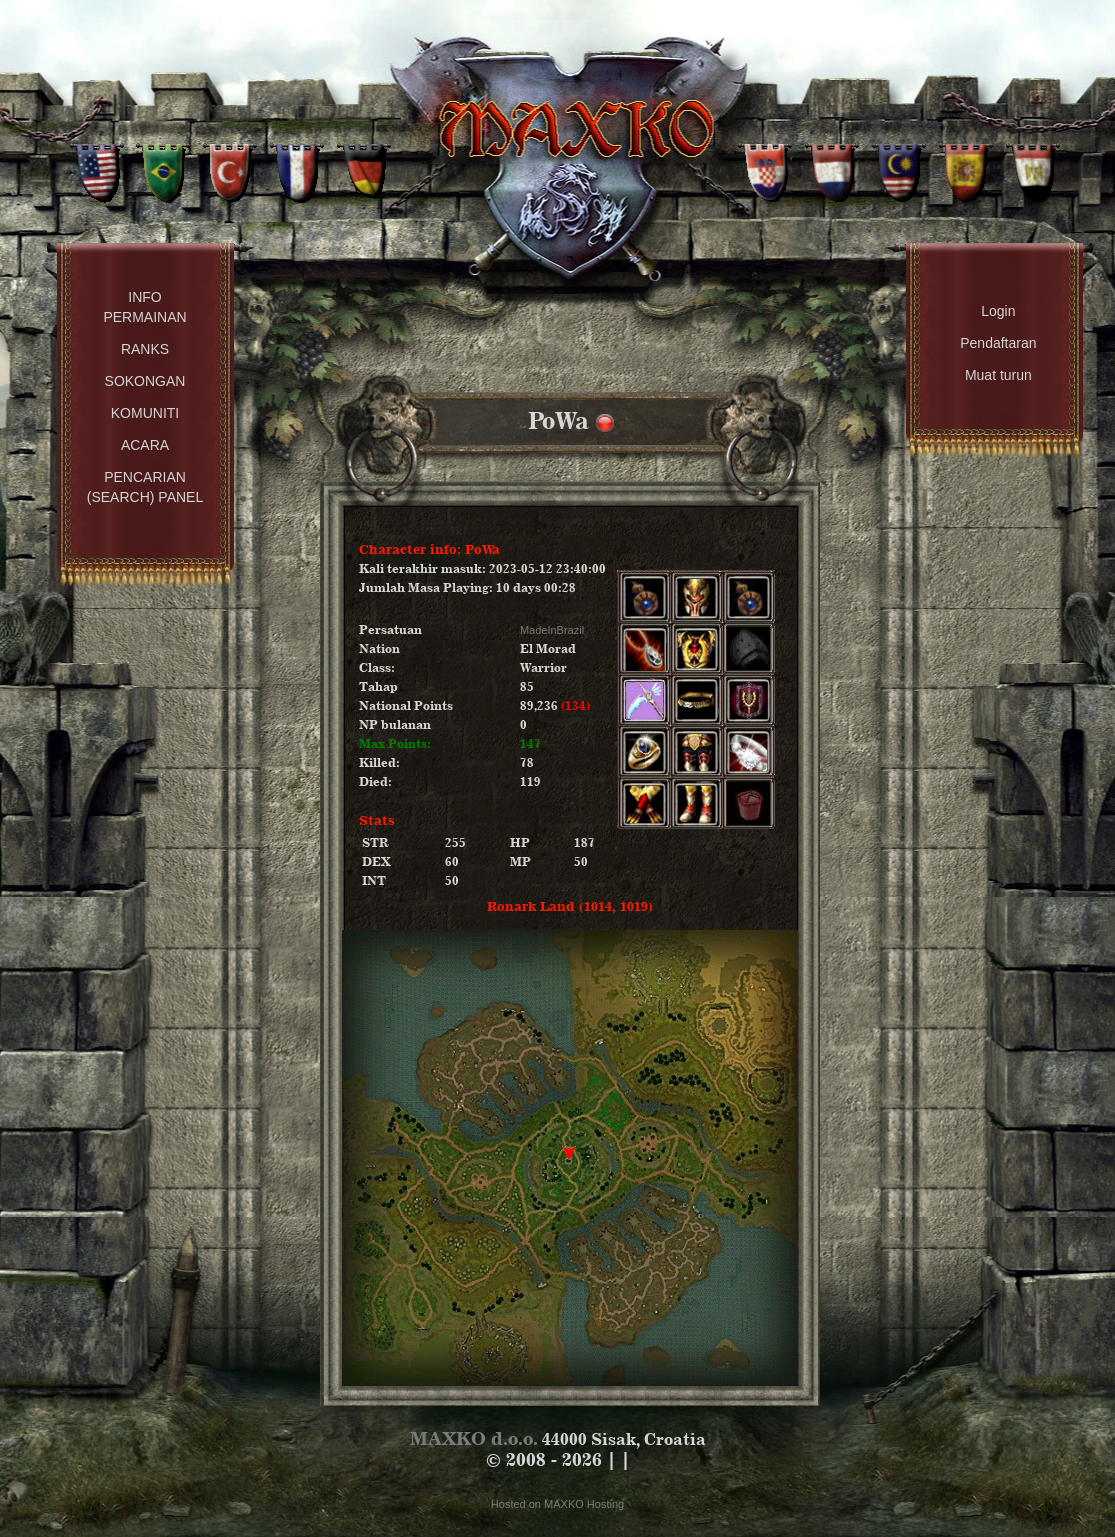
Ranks (145, 349)
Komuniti (145, 413)
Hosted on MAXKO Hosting (557, 1504)
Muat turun (998, 375)
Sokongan (145, 381)
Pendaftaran (998, 343)
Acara (145, 445)
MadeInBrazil (552, 630)
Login (998, 311)
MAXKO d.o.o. (474, 1438)
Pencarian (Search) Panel (145, 487)
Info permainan (144, 307)
